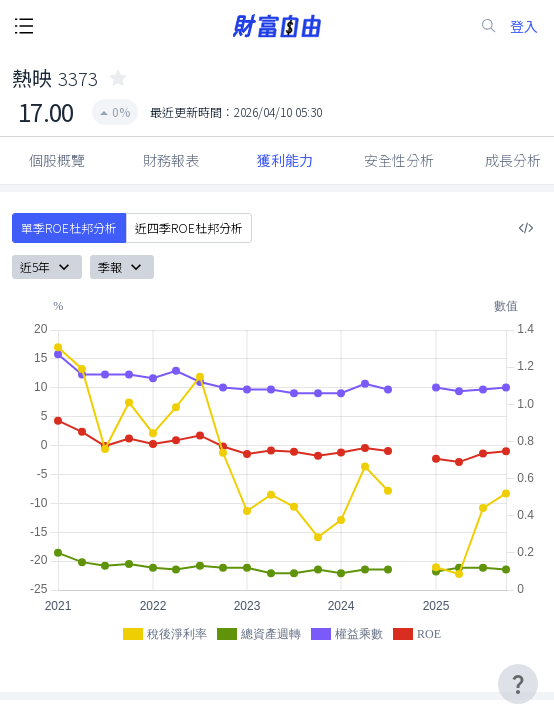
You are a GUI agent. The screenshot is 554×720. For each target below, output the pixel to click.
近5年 (47, 267)
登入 (524, 26)
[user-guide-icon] (518, 684)
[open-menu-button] (24, 26)
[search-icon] (489, 26)
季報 (122, 267)
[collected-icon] (118, 78)
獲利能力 (285, 160)
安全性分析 (399, 160)
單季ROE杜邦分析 (69, 228)
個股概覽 (57, 160)
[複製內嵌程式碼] (526, 228)
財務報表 (171, 160)
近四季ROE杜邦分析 (189, 228)
